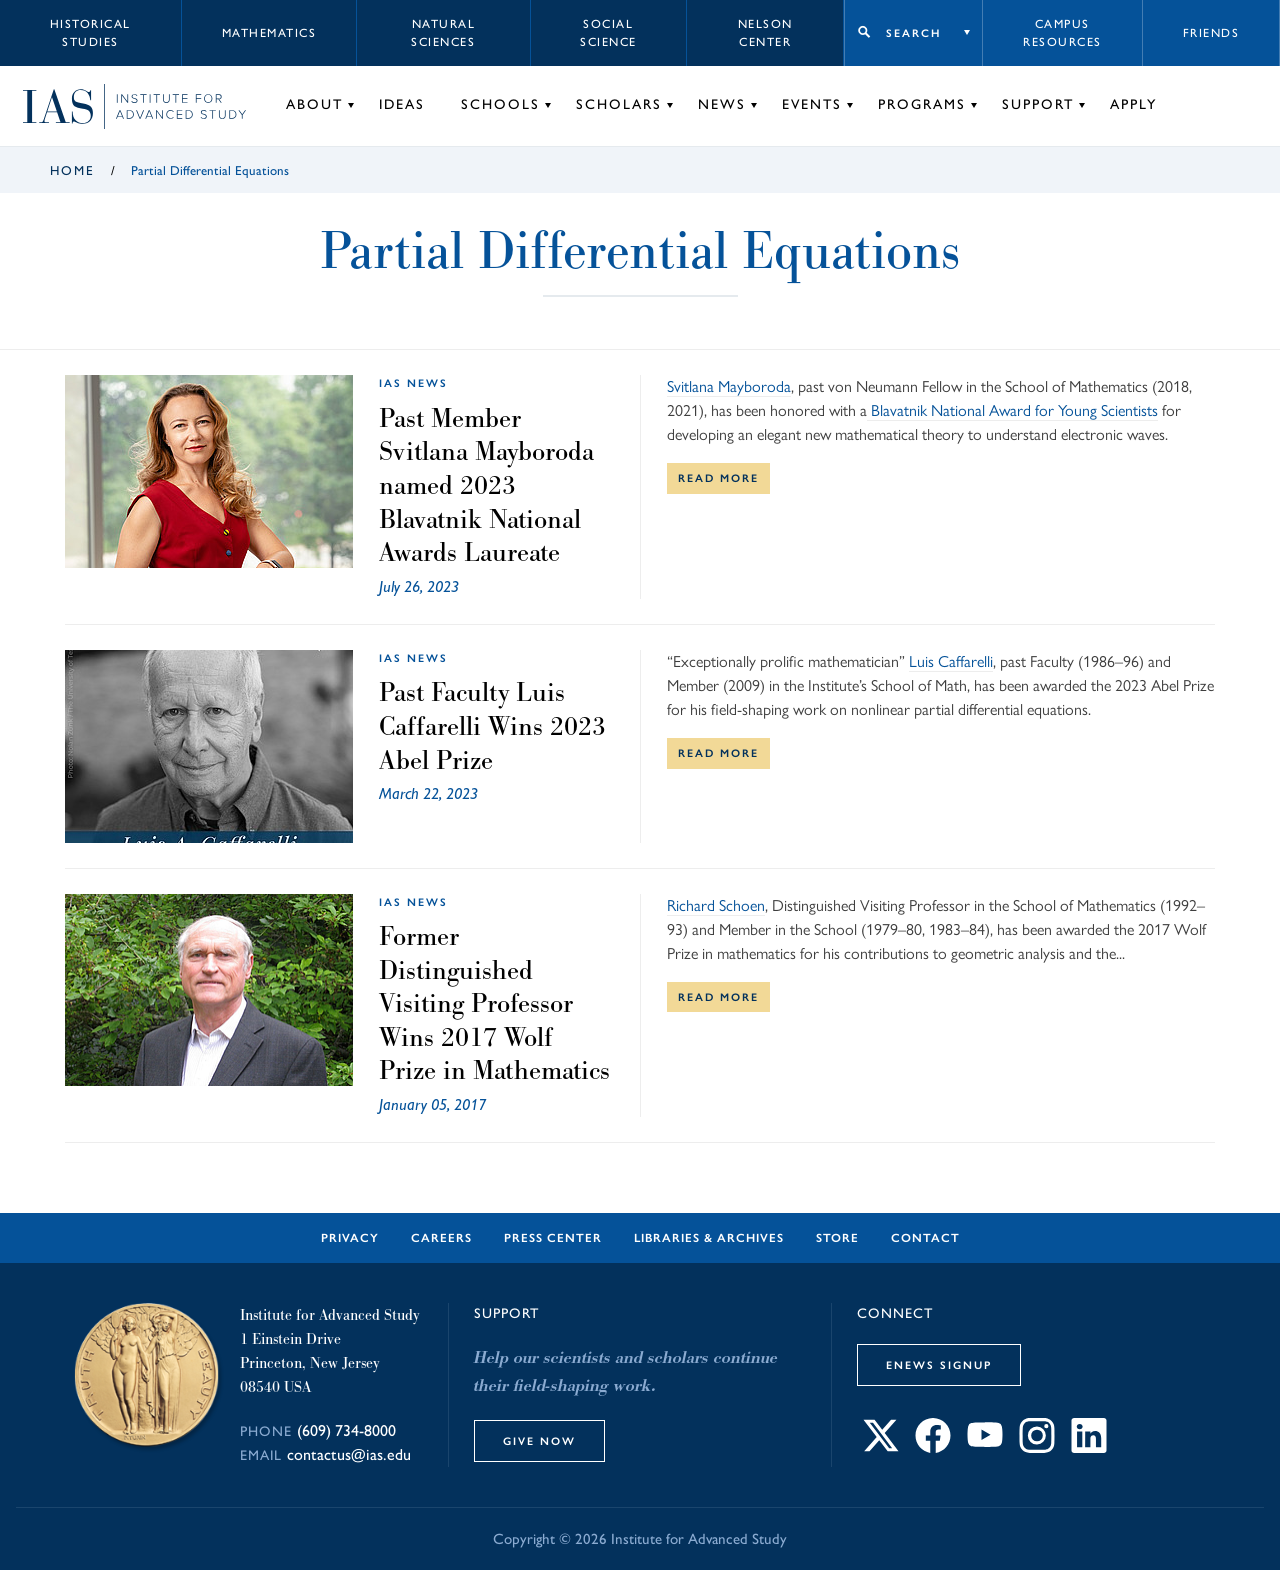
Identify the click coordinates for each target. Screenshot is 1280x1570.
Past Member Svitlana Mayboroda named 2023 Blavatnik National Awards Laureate (486, 485)
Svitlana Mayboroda (729, 386)
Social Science (608, 33)
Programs (922, 104)
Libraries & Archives (709, 1238)
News (722, 104)
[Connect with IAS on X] (881, 1447)
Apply (1133, 104)
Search (913, 33)
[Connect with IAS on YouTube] (985, 1447)
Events (812, 104)
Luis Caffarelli (951, 661)
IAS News (413, 383)
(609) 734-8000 (346, 1430)
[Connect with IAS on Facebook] (933, 1447)
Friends (1211, 33)
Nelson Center (765, 33)
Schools (500, 104)
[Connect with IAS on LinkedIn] (1089, 1447)
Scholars (619, 104)
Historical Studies (90, 33)
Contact (925, 1238)
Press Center (553, 1238)
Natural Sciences (443, 33)
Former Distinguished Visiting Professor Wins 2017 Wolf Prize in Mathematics (494, 1003)
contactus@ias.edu (349, 1454)
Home (72, 170)
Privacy (350, 1238)
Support (1038, 104)
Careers (441, 1238)
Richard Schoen (716, 905)
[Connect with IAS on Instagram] (1037, 1447)
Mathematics (269, 33)
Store (837, 1238)
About (314, 104)
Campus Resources (1062, 33)
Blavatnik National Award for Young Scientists (1012, 410)
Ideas (402, 104)
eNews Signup (939, 1365)
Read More (718, 478)
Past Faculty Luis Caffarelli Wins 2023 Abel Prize (492, 725)
